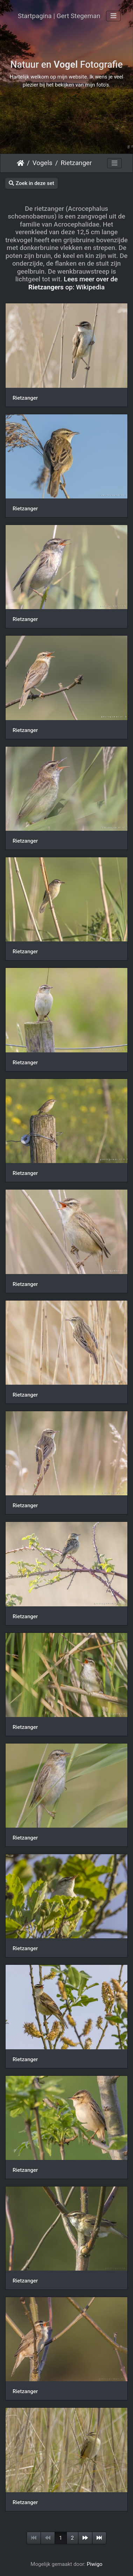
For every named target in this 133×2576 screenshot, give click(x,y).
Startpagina (20, 163)
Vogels (42, 163)
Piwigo (95, 2564)
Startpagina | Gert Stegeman (59, 16)
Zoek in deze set (31, 183)
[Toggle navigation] (113, 16)
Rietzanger (76, 163)
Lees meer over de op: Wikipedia (73, 283)
